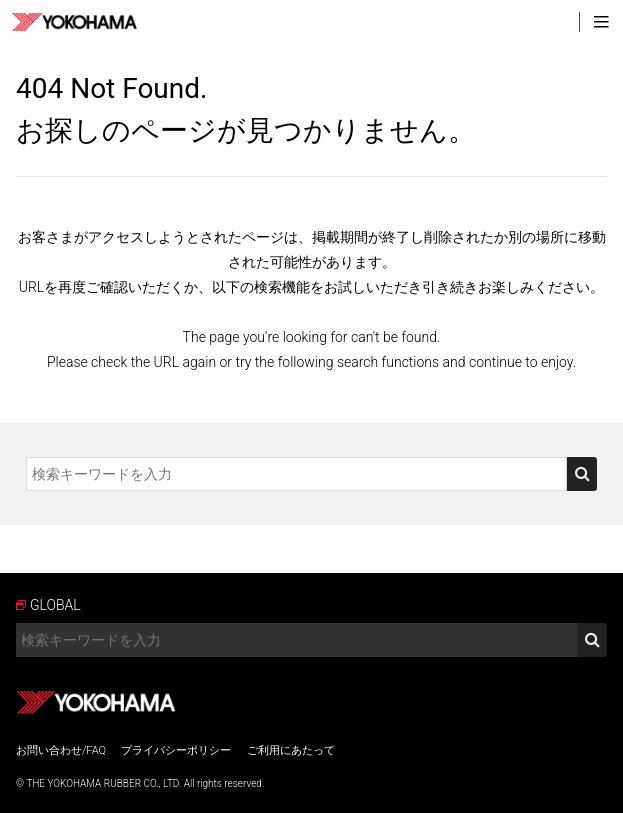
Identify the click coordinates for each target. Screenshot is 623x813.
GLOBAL (55, 605)
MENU (601, 22)
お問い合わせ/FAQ (61, 750)
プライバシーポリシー (176, 750)
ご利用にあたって (291, 750)
